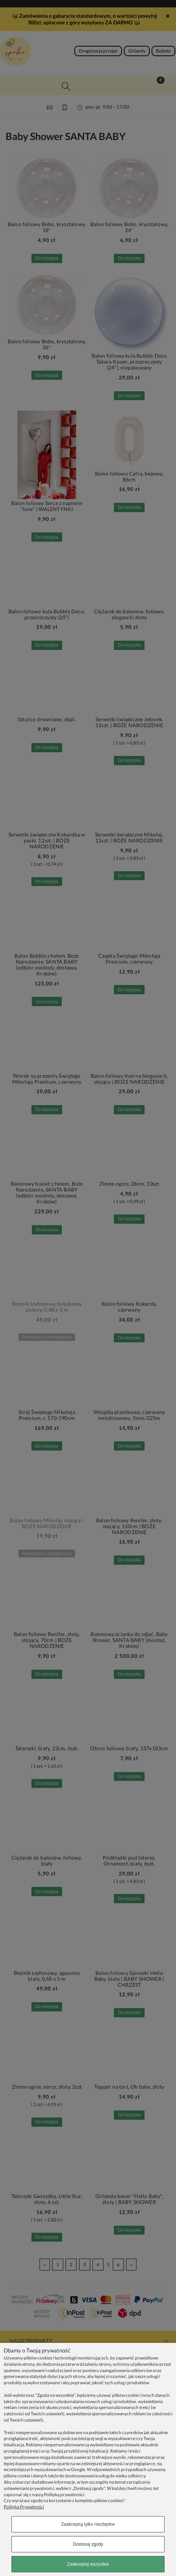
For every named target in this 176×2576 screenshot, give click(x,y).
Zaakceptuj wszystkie (88, 2564)
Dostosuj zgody (88, 2544)
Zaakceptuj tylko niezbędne (88, 2524)
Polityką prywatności (64, 2494)
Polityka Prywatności (24, 2506)
